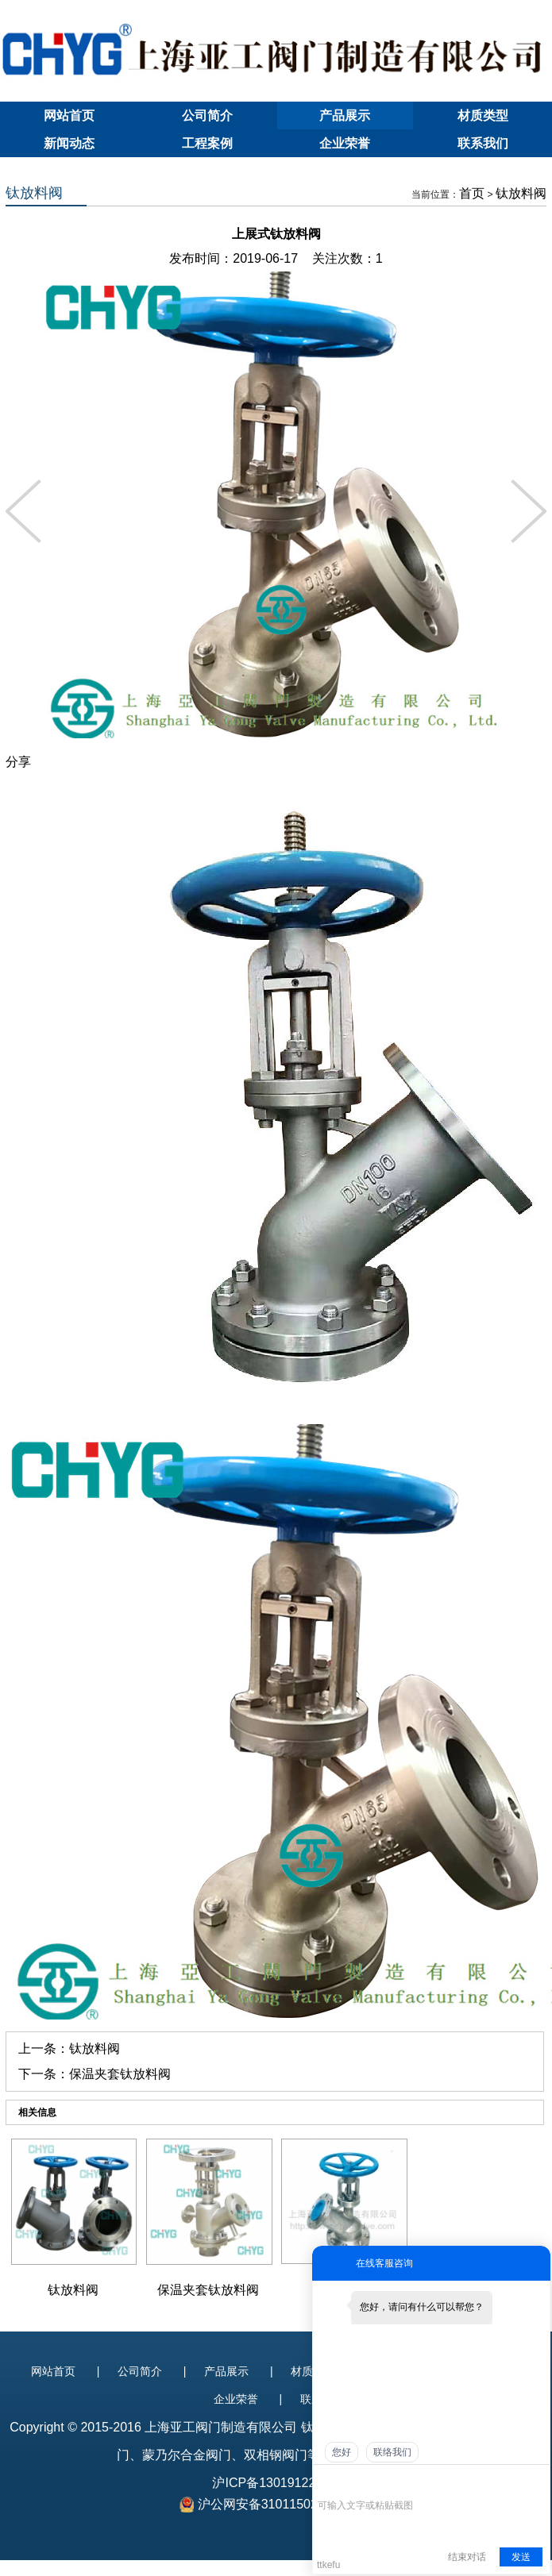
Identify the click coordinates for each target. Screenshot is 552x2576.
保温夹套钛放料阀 (120, 2074)
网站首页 (69, 115)
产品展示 (344, 115)
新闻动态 (69, 143)
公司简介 (207, 115)
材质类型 (482, 115)
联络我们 (392, 2452)
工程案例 (207, 143)
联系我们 (482, 143)
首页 (471, 193)
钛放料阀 (521, 193)
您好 (341, 2452)
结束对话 (467, 2557)
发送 (521, 2557)
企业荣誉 (344, 143)
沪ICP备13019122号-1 (275, 2482)
